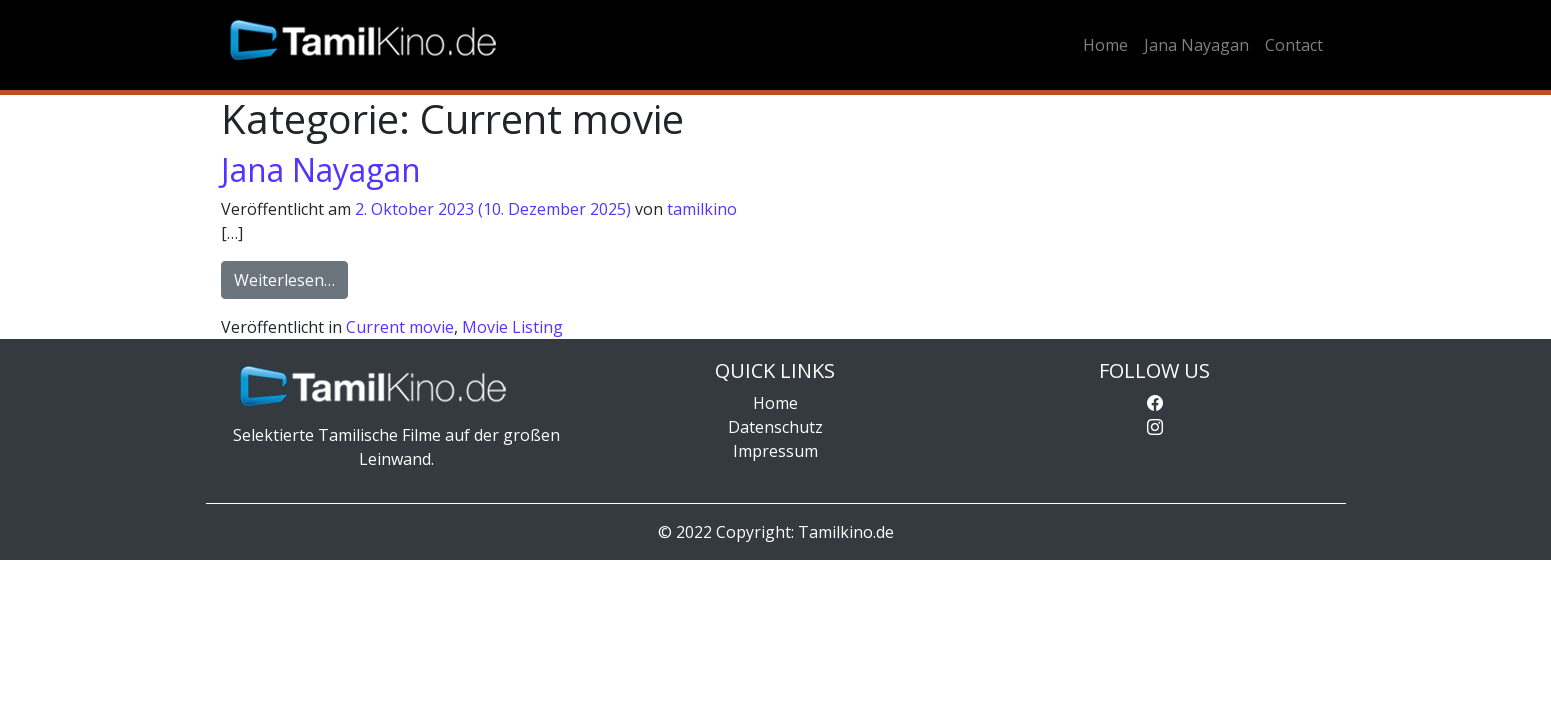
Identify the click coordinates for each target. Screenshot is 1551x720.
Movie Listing (512, 327)
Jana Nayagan (1196, 45)
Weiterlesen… (291, 279)
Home (1105, 45)
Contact (1294, 45)
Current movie (400, 327)
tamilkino (702, 209)
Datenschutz (775, 427)
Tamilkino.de (846, 532)
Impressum (775, 451)
